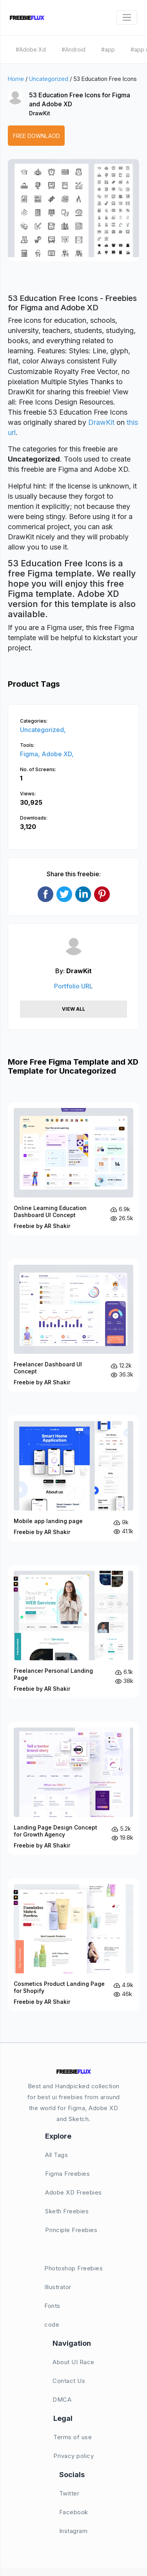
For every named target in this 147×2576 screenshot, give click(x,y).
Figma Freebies (67, 2173)
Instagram (73, 2531)
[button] (22, 217)
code (51, 2324)
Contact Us (69, 2380)
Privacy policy (73, 2456)
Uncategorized (48, 78)
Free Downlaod (36, 135)
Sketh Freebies (67, 2211)
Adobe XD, (58, 754)
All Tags (56, 2155)
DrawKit (39, 113)
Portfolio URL (73, 986)
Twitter (69, 2493)
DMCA (62, 2399)
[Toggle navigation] (126, 17)
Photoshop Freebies (73, 2268)
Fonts (52, 2305)
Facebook (73, 2512)
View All (73, 1009)
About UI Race (73, 2362)
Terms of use (72, 2437)
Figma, (31, 754)
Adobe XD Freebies (73, 2192)
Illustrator (57, 2287)
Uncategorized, (43, 730)
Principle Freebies (71, 2230)
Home (16, 78)
